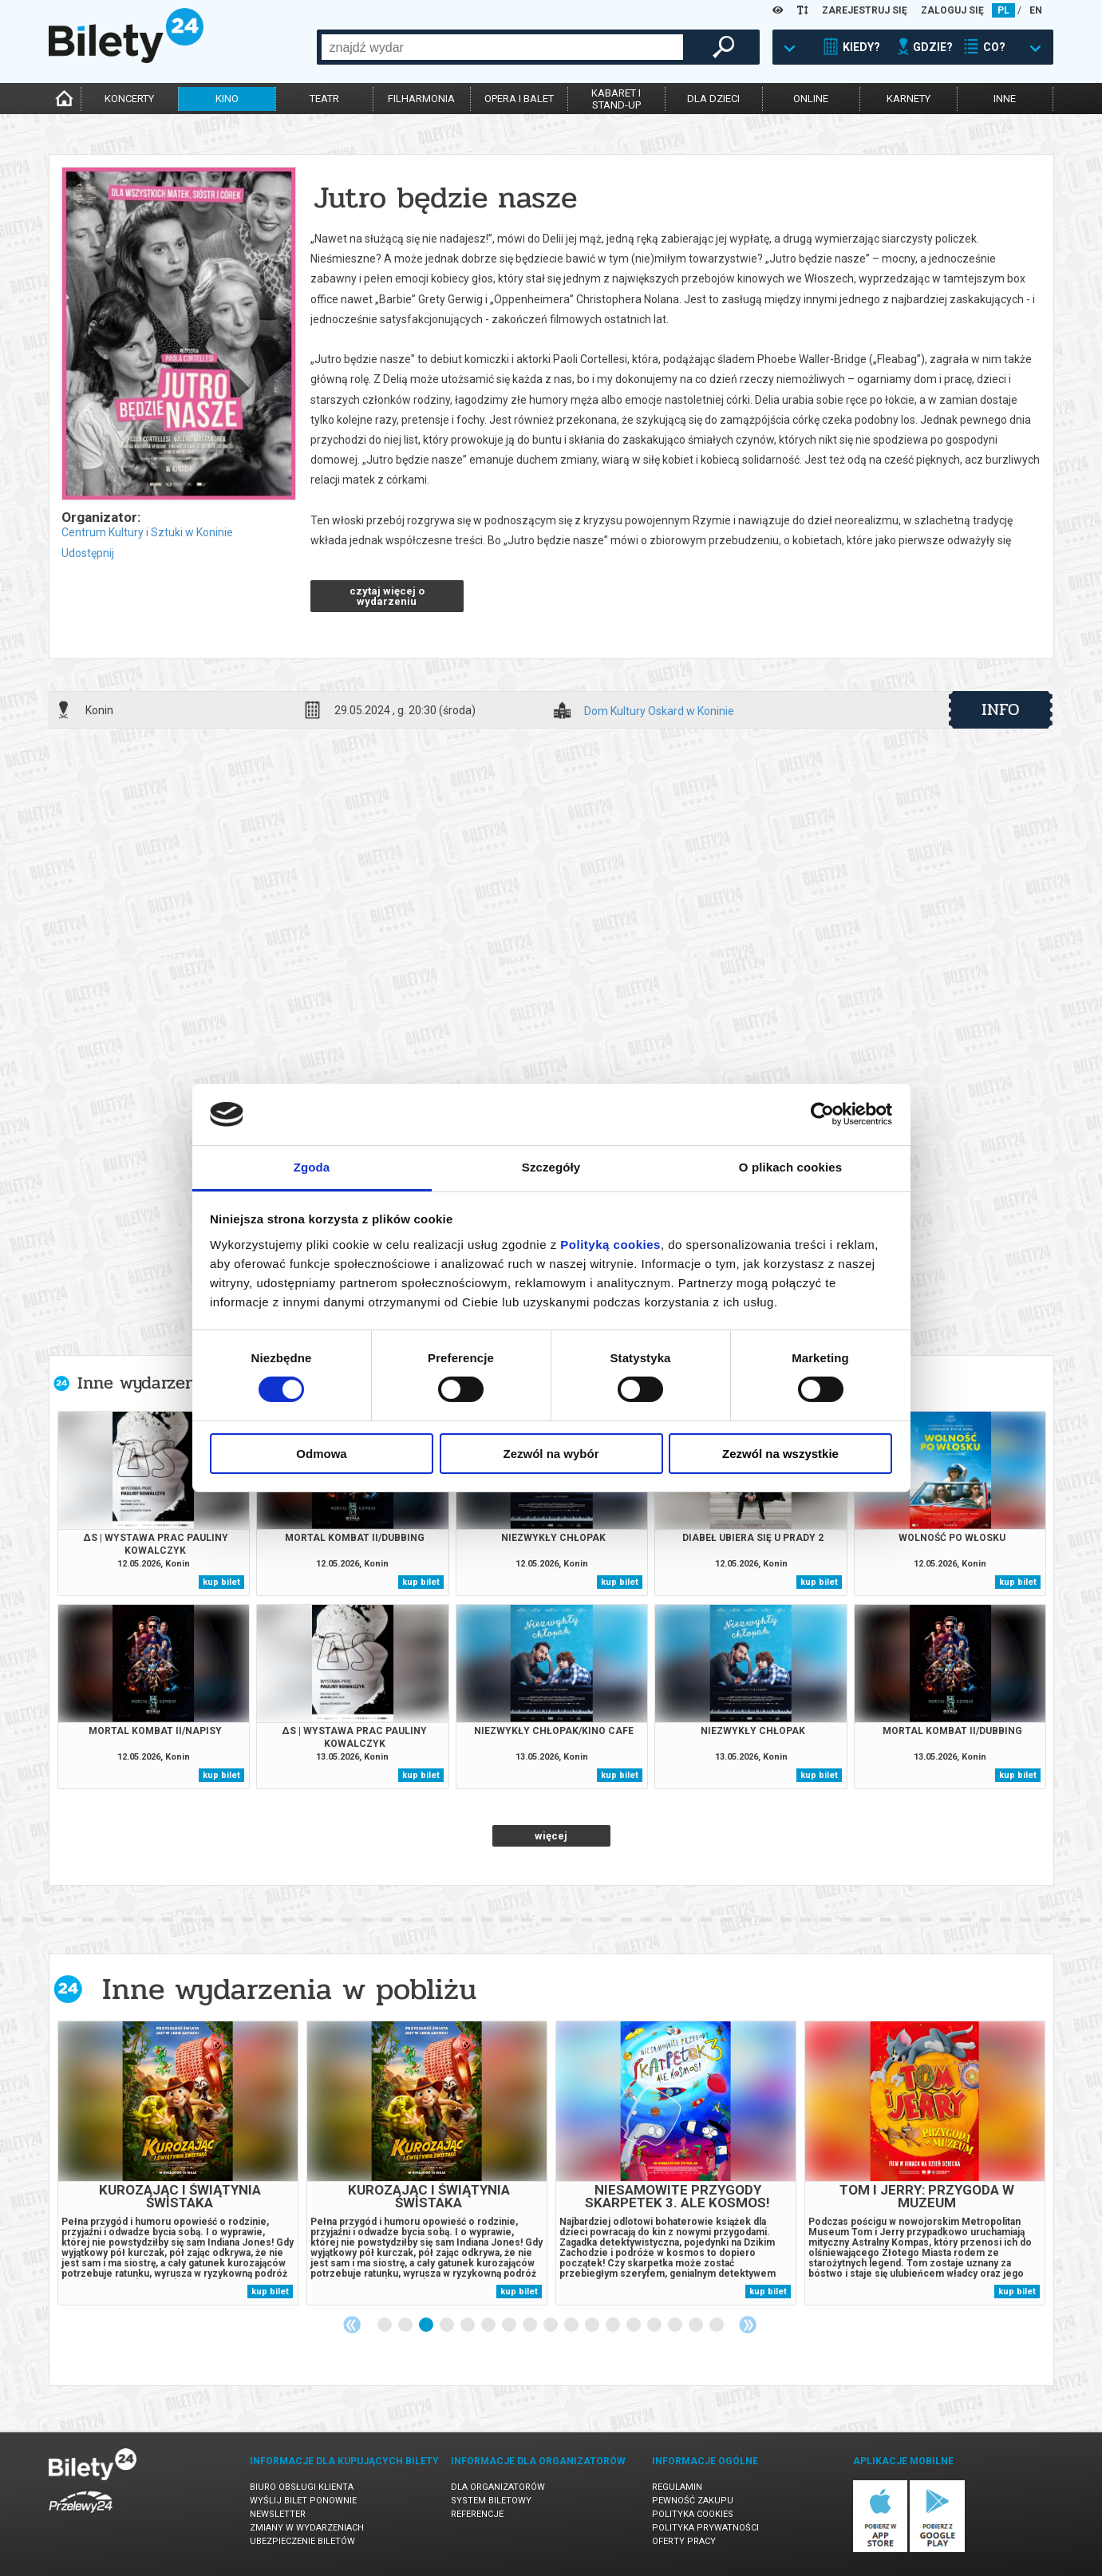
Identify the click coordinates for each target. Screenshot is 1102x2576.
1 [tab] (385, 2325)
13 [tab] (634, 2325)
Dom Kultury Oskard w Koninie (659, 711)
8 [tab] (531, 2325)
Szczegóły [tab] (551, 1167)
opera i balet (519, 99)
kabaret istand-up (616, 99)
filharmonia (421, 99)
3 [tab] (427, 2325)
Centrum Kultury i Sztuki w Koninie (147, 532)
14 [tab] (655, 2325)
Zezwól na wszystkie (780, 1453)
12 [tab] (614, 2325)
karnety (908, 99)
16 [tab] (697, 2325)
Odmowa (321, 1453)
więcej (551, 1836)
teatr (324, 99)
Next (747, 2324)
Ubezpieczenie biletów (302, 2541)
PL (1003, 10)
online (810, 99)
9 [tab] (551, 2325)
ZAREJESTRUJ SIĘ (864, 10)
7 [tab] (510, 2325)
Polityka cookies (692, 2514)
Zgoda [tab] (312, 1167)
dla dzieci (713, 99)
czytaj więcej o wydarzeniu (387, 596)
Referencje (477, 2514)
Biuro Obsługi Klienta (302, 2487)
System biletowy (491, 2500)
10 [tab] (572, 2325)
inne (1004, 99)
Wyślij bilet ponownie (303, 2500)
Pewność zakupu (692, 2500)
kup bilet (221, 1582)
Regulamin (677, 2487)
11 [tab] (593, 2325)
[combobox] (502, 47)
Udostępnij (87, 553)
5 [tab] (468, 2325)
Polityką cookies (610, 1244)
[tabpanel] (177, 2163)
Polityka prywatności (705, 2528)
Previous (352, 2324)
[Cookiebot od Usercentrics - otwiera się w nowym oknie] (822, 1114)
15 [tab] (676, 2325)
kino (227, 99)
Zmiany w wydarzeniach (307, 2528)
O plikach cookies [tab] (790, 1167)
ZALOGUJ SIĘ (952, 10)
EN (1035, 10)
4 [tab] (448, 2325)
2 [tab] (406, 2325)
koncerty (129, 99)
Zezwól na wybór (550, 1453)
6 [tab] (489, 2325)
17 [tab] (717, 2325)
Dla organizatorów (498, 2487)
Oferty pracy (684, 2541)
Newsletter (278, 2514)
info (1001, 709)
